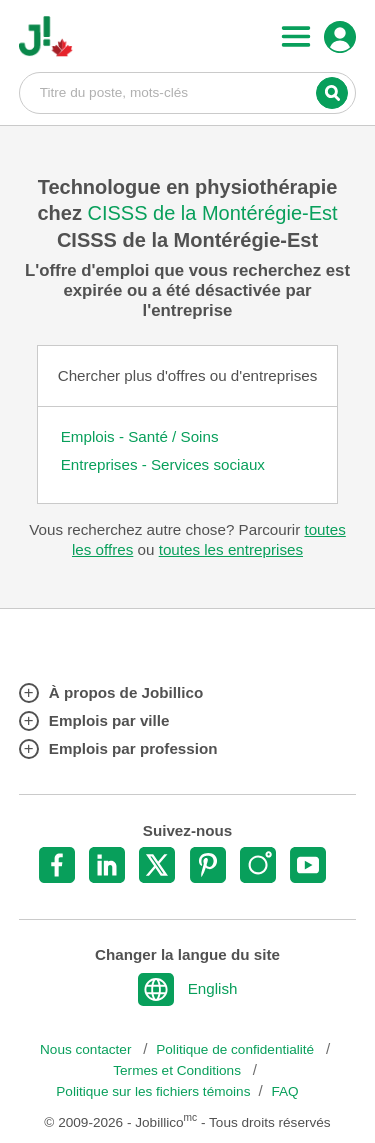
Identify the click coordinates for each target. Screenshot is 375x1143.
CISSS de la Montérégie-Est (212, 213)
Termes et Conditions (178, 1070)
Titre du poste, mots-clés (188, 92)
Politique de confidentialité (237, 1049)
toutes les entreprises (231, 549)
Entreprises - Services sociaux (163, 464)
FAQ (285, 1091)
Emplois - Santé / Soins (140, 436)
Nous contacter (87, 1049)
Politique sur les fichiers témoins (153, 1091)
